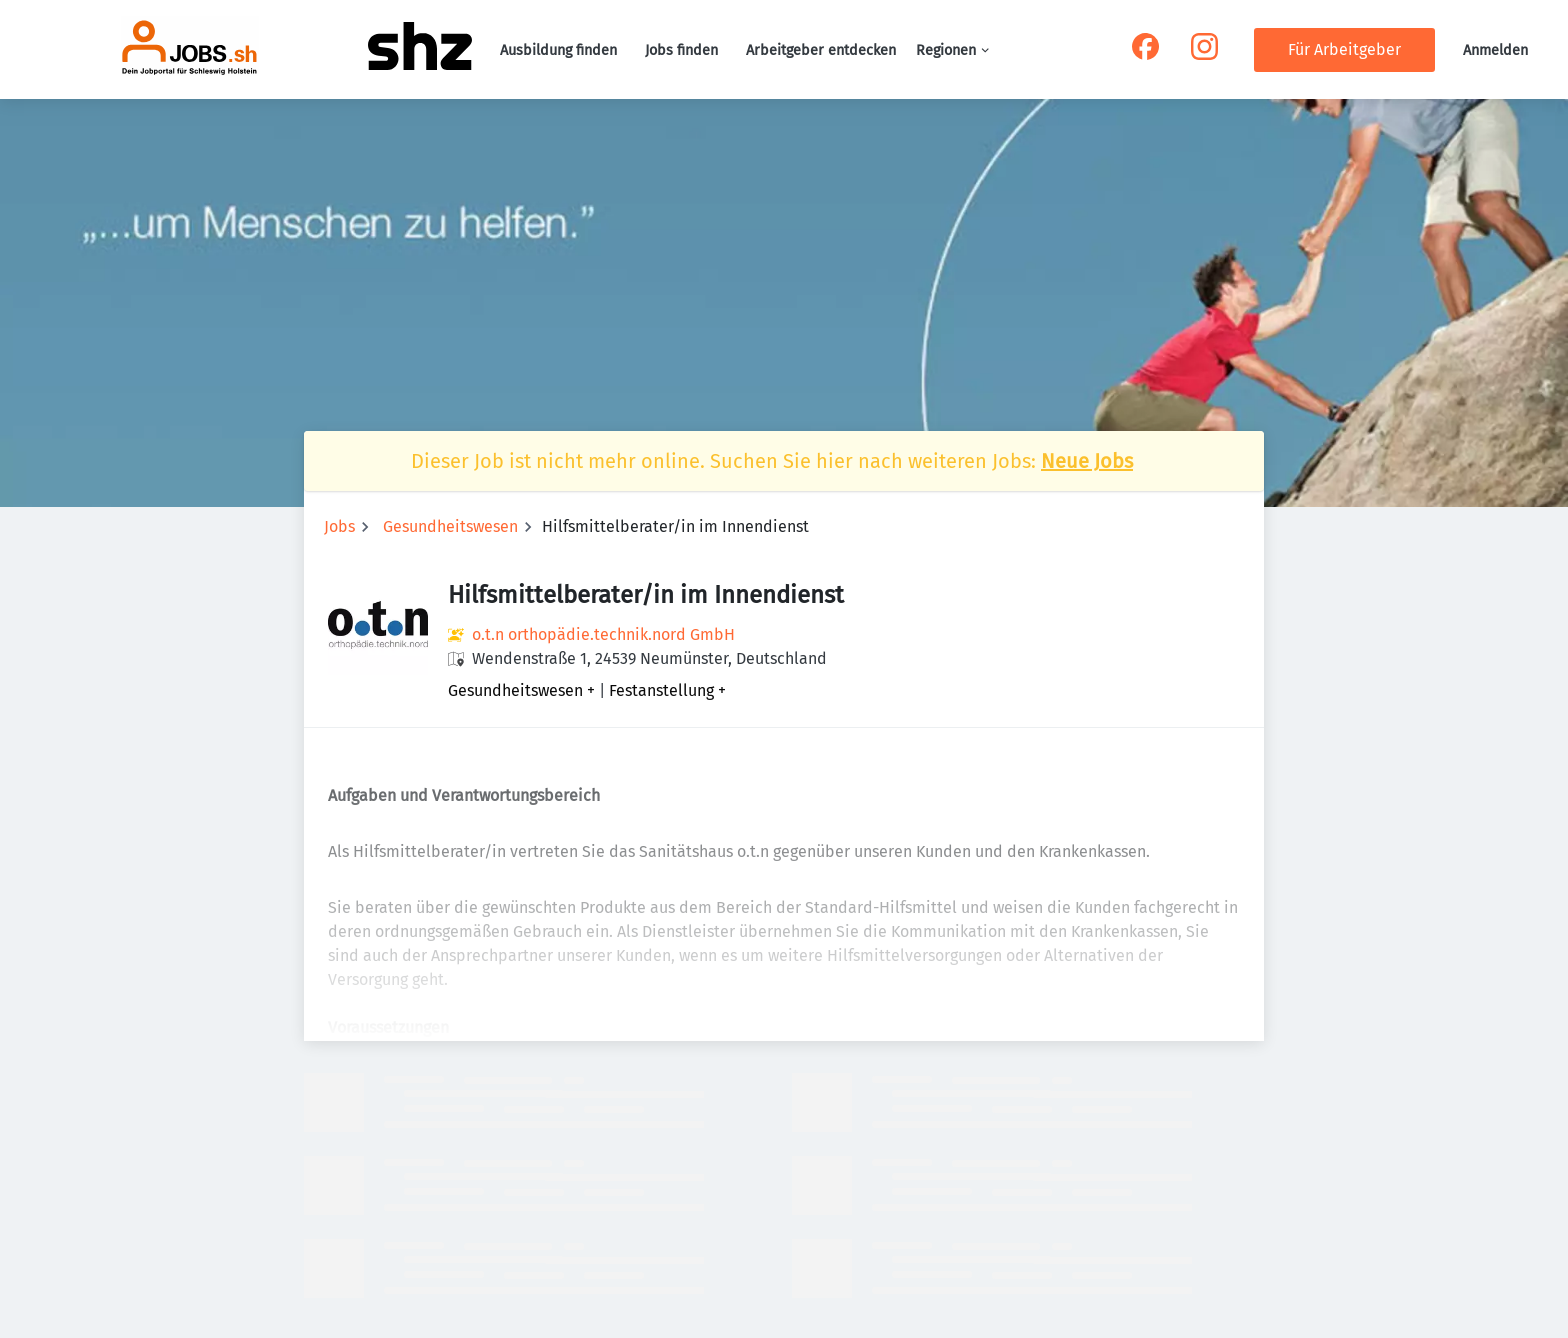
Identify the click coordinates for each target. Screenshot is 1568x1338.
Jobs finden (681, 50)
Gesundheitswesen (450, 526)
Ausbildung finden (558, 50)
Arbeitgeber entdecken (821, 50)
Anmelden (1495, 50)
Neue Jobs (1087, 461)
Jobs (339, 526)
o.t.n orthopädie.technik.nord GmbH (603, 634)
